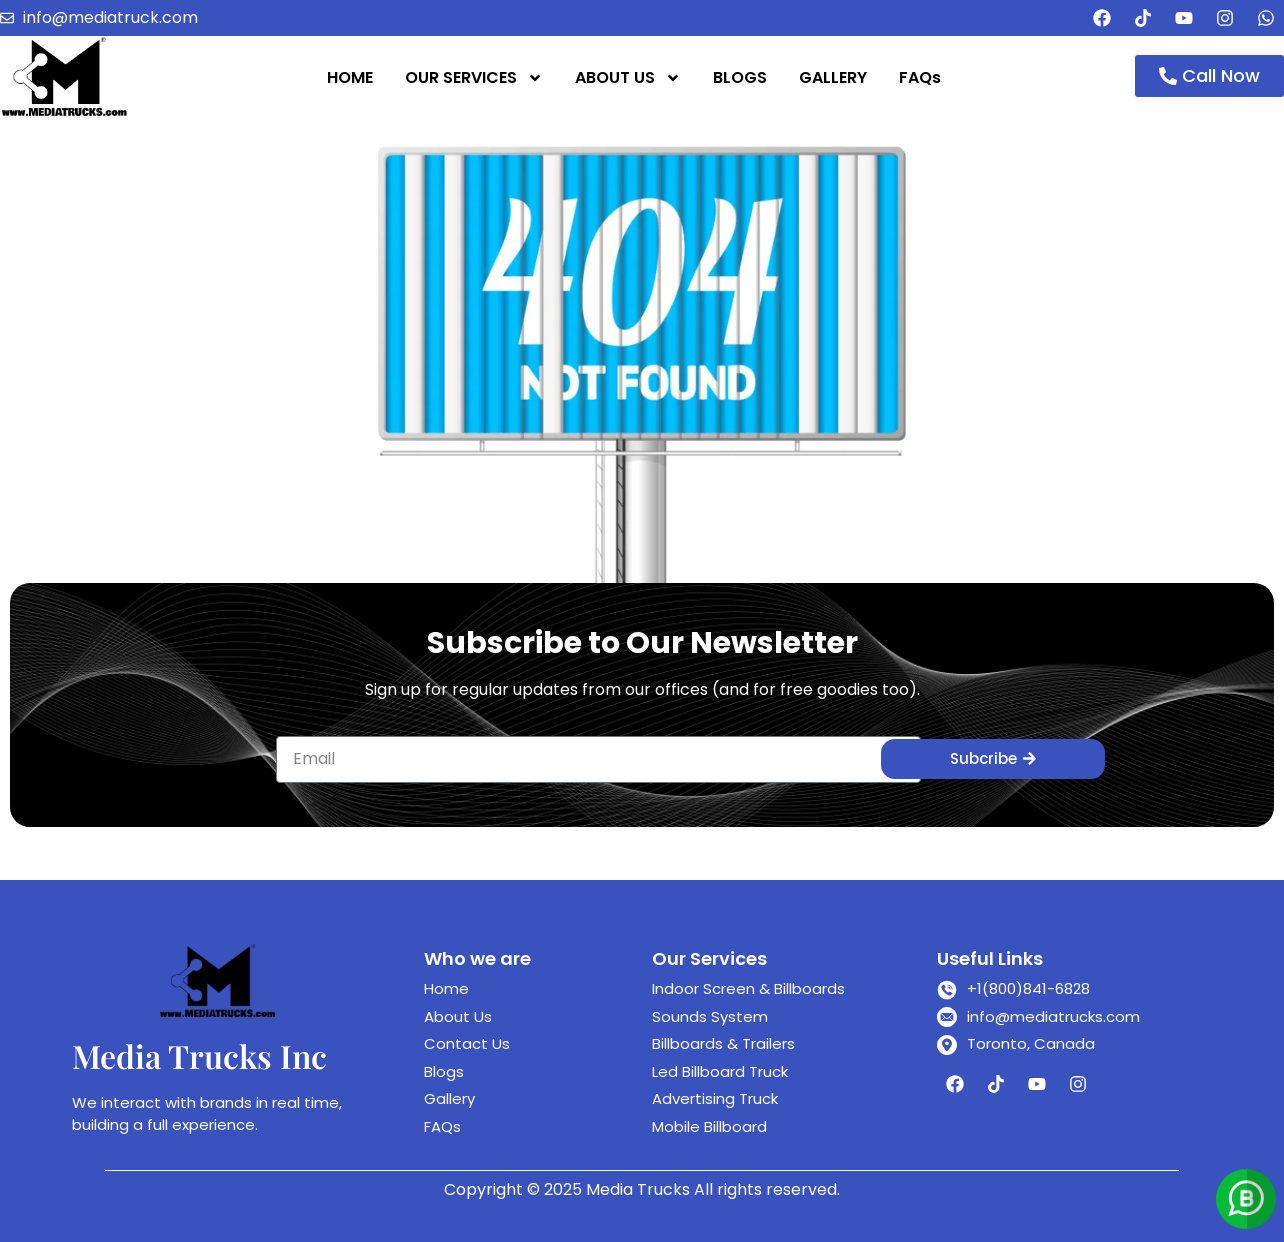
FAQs (920, 77)
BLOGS (740, 77)
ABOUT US (628, 78)
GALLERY (833, 77)
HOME (350, 77)
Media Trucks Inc (199, 1055)
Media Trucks (638, 1189)
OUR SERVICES (474, 78)
